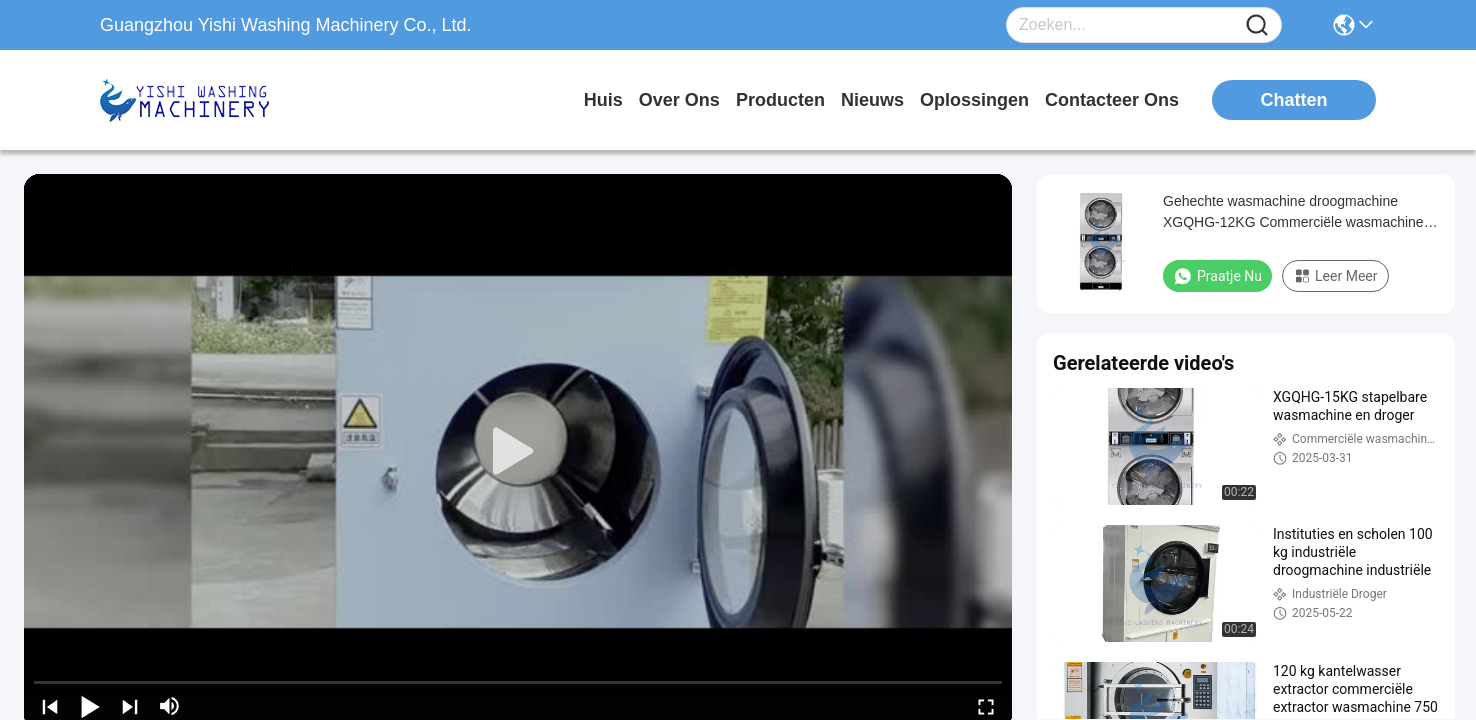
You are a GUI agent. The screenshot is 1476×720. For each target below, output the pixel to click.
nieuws (872, 100)
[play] (518, 452)
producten (780, 100)
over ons (679, 100)
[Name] (1257, 25)
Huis (603, 100)
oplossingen (974, 100)
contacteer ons (1112, 100)
